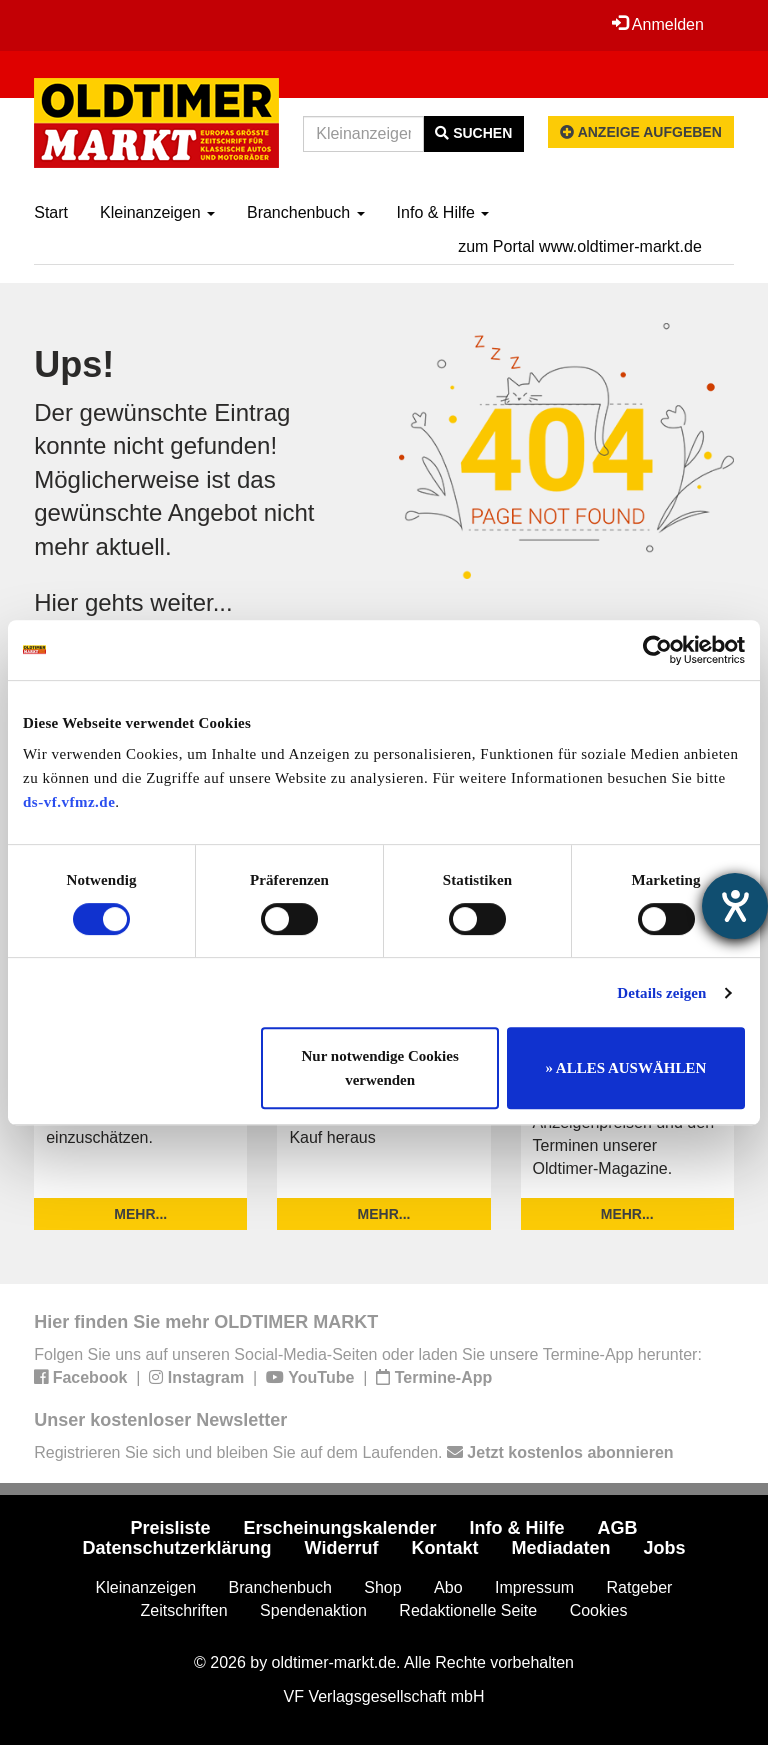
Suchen (473, 133)
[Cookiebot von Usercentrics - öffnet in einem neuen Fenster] (657, 650)
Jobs (664, 1548)
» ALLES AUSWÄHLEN (625, 1068)
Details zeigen (661, 993)
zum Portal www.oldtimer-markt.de (580, 246)
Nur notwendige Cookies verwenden (380, 1068)
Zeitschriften (184, 1610)
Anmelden (658, 24)
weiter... (191, 602)
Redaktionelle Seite (468, 1610)
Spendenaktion (313, 1610)
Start (51, 212)
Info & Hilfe (443, 212)
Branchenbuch (306, 212)
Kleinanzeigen (157, 212)
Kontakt (444, 1548)
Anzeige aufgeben (641, 132)
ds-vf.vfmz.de (69, 802)
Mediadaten (560, 1548)
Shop (382, 1587)
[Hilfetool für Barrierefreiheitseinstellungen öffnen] (735, 906)
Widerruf (342, 1548)
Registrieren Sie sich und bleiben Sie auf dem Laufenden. (353, 1452)
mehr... (140, 1214)
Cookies (599, 1610)
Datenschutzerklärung (177, 1548)
